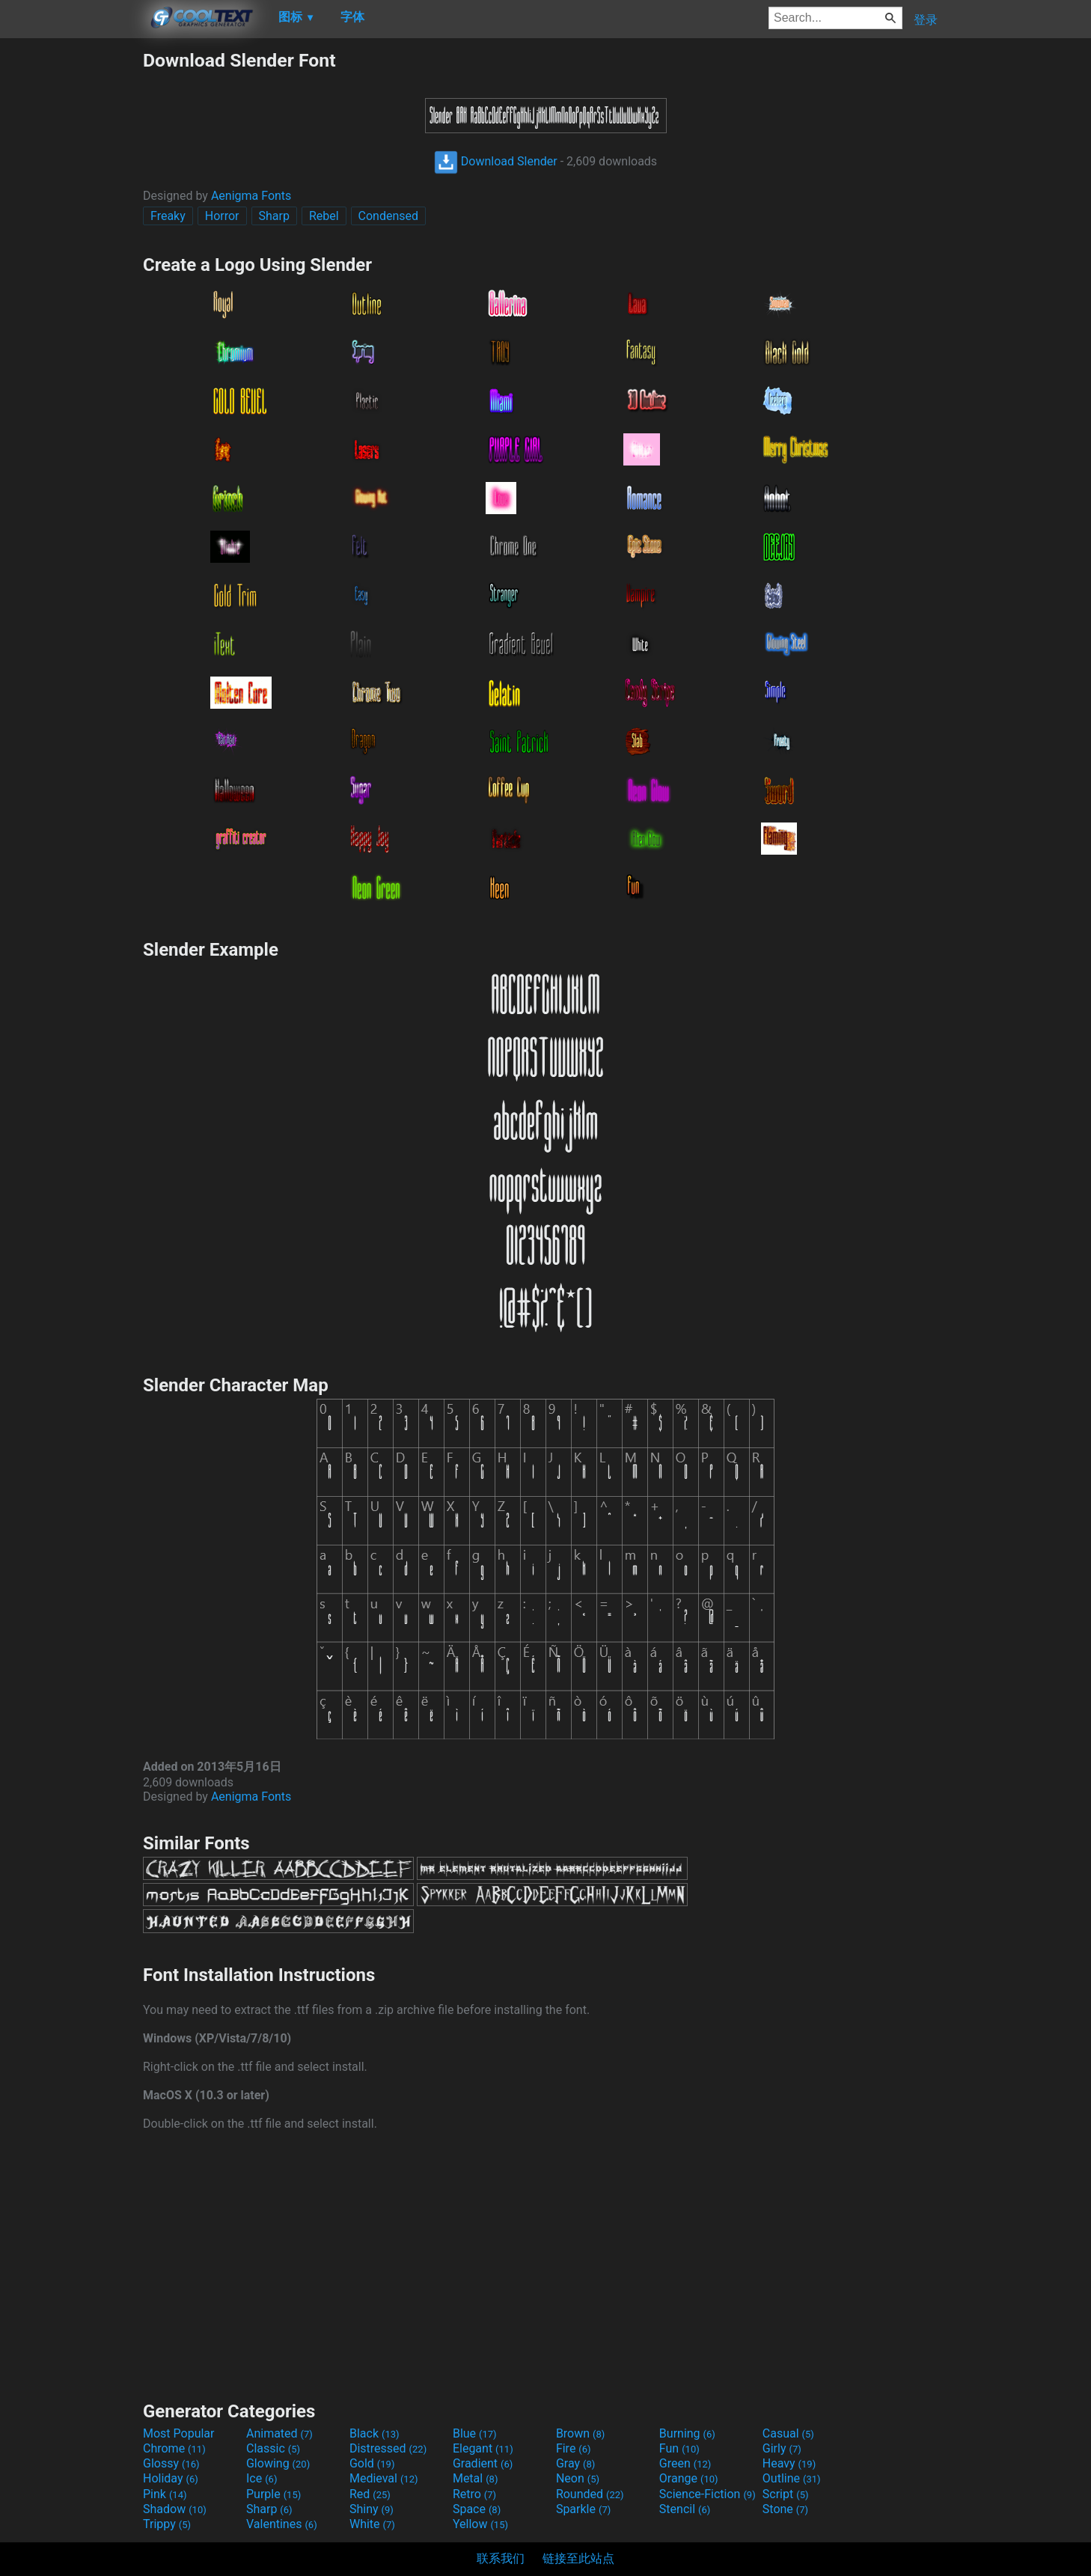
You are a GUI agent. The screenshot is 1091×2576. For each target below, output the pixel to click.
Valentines (281, 2524)
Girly (782, 2448)
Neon (577, 2478)
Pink (165, 2494)
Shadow (175, 2509)
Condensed (388, 216)
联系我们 (501, 2558)
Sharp (274, 216)
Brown (580, 2433)
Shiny (371, 2509)
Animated (279, 2433)
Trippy (167, 2524)
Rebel (324, 216)
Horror (222, 216)
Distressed (388, 2448)
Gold (372, 2463)
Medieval (383, 2478)
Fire (573, 2448)
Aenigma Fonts (251, 196)
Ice (261, 2478)
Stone (785, 2509)
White (372, 2524)
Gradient (483, 2463)
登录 (926, 20)
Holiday (170, 2478)
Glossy (171, 2463)
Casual (788, 2433)
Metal (475, 2478)
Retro (474, 2494)
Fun (679, 2448)
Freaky (168, 216)
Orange (688, 2478)
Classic (273, 2448)
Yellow (480, 2524)
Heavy (789, 2463)
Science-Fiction (707, 2494)
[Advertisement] (71, 273)
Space (477, 2509)
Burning (687, 2433)
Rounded (590, 2494)
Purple (273, 2494)
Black (374, 2433)
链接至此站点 (578, 2558)
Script (786, 2494)
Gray (575, 2463)
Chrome (174, 2448)
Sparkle (583, 2509)
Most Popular (179, 2433)
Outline (792, 2478)
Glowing (278, 2463)
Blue (475, 2433)
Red (370, 2494)
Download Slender (495, 161)
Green (685, 2463)
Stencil (684, 2509)
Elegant (483, 2448)
